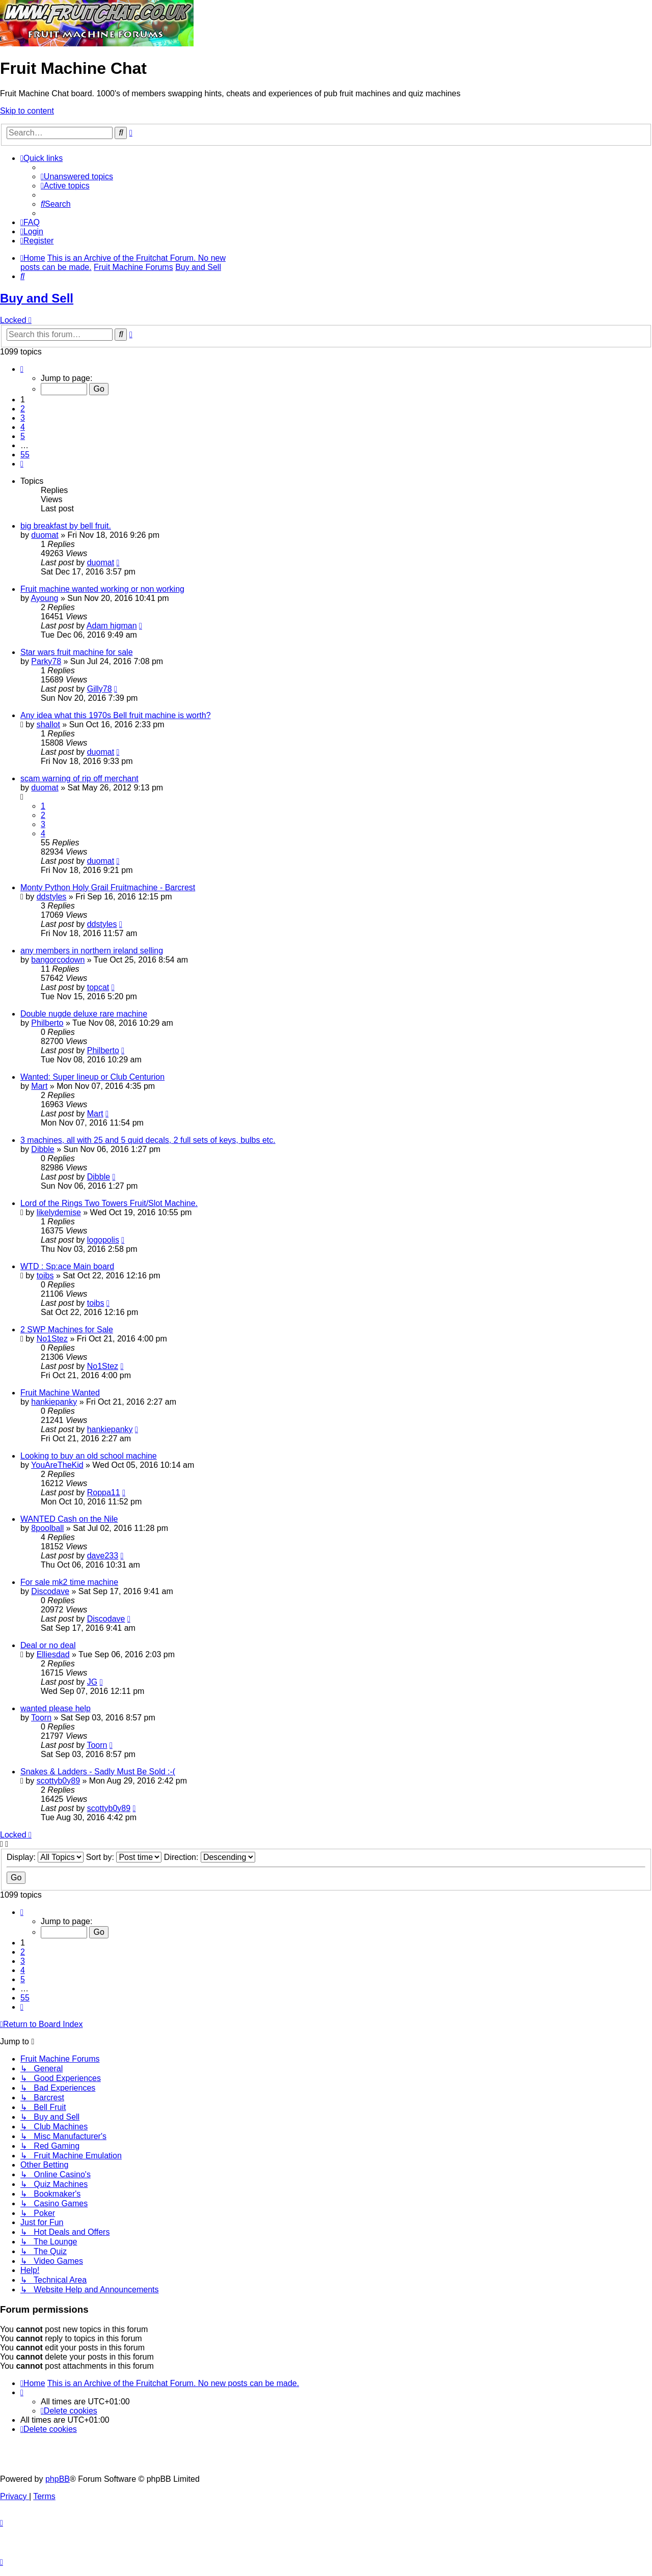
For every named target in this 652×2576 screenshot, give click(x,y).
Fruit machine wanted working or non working (102, 589)
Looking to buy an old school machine (88, 1455)
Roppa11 (103, 1492)
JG (92, 1682)
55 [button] (25, 454)
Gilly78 (99, 688)
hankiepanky (54, 1401)
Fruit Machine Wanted (60, 1392)
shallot (48, 724)
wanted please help (55, 1708)
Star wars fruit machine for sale (76, 652)
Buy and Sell (36, 298)
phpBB (57, 2479)
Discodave (50, 1591)
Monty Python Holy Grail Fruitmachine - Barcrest (107, 887)
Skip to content (27, 110)
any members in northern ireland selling (91, 950)
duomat (44, 535)
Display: (45, 1857)
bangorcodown (58, 959)
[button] (21, 369)
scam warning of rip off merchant (79, 778)
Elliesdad (53, 1654)
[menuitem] (77, 176)
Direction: (209, 1857)
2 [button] (22, 408)
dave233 (102, 1555)
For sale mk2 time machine (69, 1582)
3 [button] (22, 418)
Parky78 (46, 661)
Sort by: (124, 1857)
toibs (45, 1275)
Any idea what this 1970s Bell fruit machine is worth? (115, 715)
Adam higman (112, 625)
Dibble (42, 1149)
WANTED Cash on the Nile (69, 1519)
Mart (39, 1086)
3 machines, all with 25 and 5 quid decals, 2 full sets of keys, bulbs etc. (148, 1140)
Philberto (47, 1023)
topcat (98, 987)
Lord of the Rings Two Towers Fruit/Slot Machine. (109, 1203)
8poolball (47, 1528)
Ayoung (44, 598)
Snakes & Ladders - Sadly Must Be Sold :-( (97, 1771)
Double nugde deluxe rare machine (83, 1013)
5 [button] (22, 436)
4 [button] (22, 427)
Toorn (41, 1717)
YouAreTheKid (57, 1465)
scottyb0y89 (58, 1780)
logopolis (103, 1240)
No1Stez (52, 1338)
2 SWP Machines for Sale (66, 1329)
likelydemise (59, 1212)
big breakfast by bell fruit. (65, 526)
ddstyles (52, 896)
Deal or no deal (48, 1645)
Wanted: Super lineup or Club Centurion (92, 1077)
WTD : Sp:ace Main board (67, 1266)
